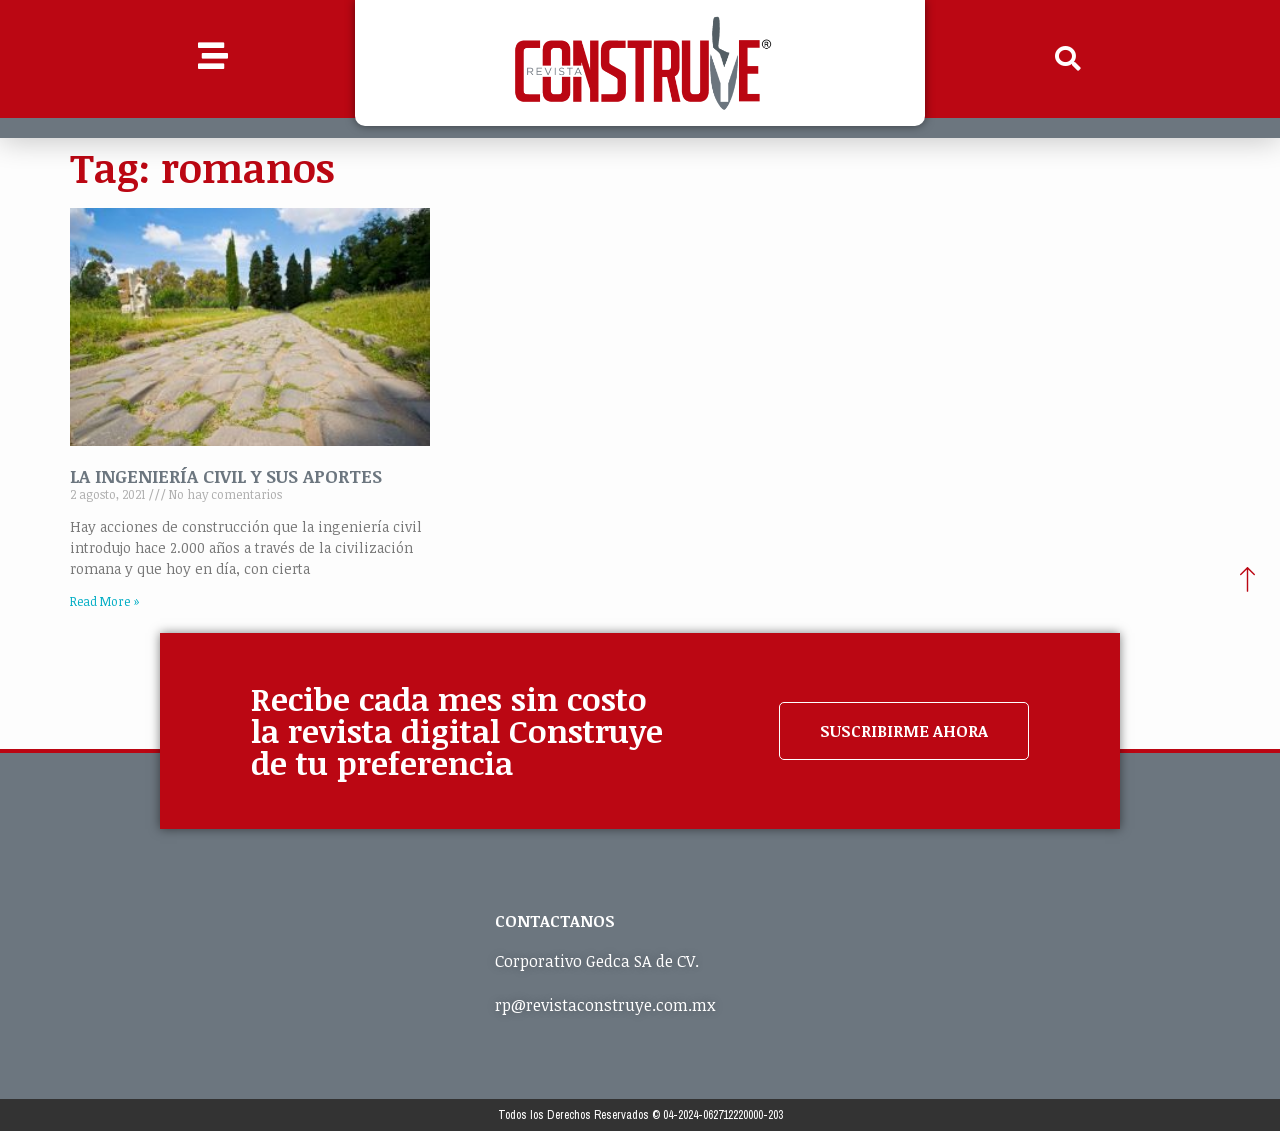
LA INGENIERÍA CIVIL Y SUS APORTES (226, 476)
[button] (1068, 59)
